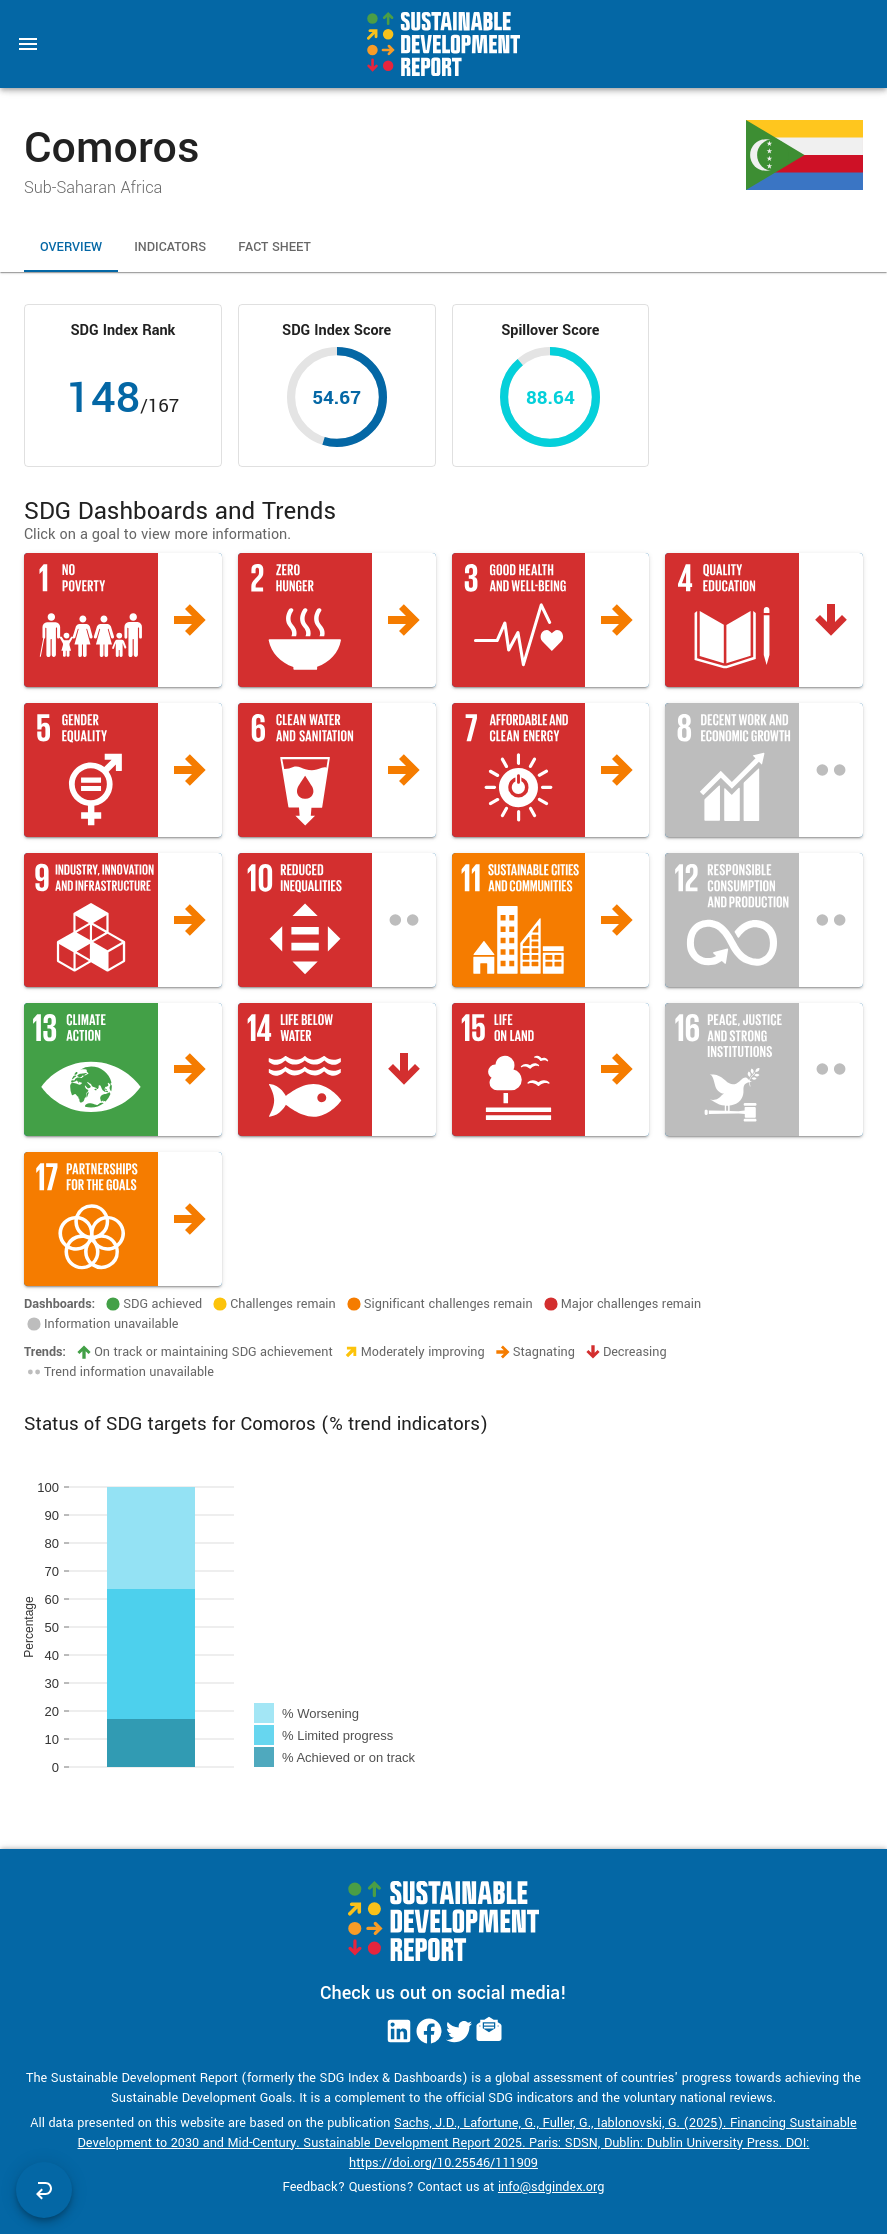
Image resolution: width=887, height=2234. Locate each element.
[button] (123, 620)
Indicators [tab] (170, 248)
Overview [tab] (71, 248)
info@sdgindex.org (551, 2187)
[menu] (28, 44)
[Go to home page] (443, 44)
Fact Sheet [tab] (274, 248)
